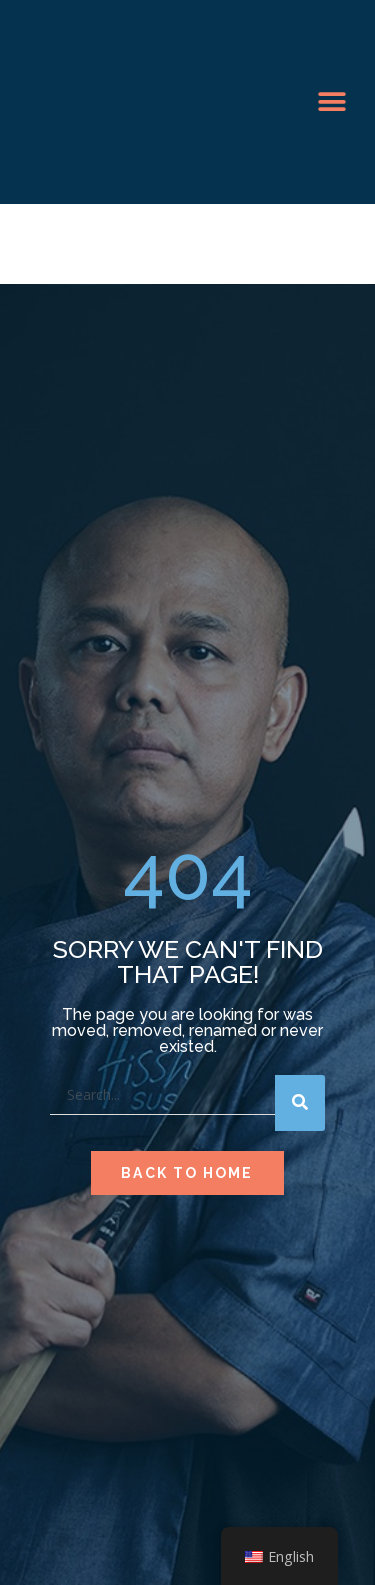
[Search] (300, 1103)
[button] (331, 102)
